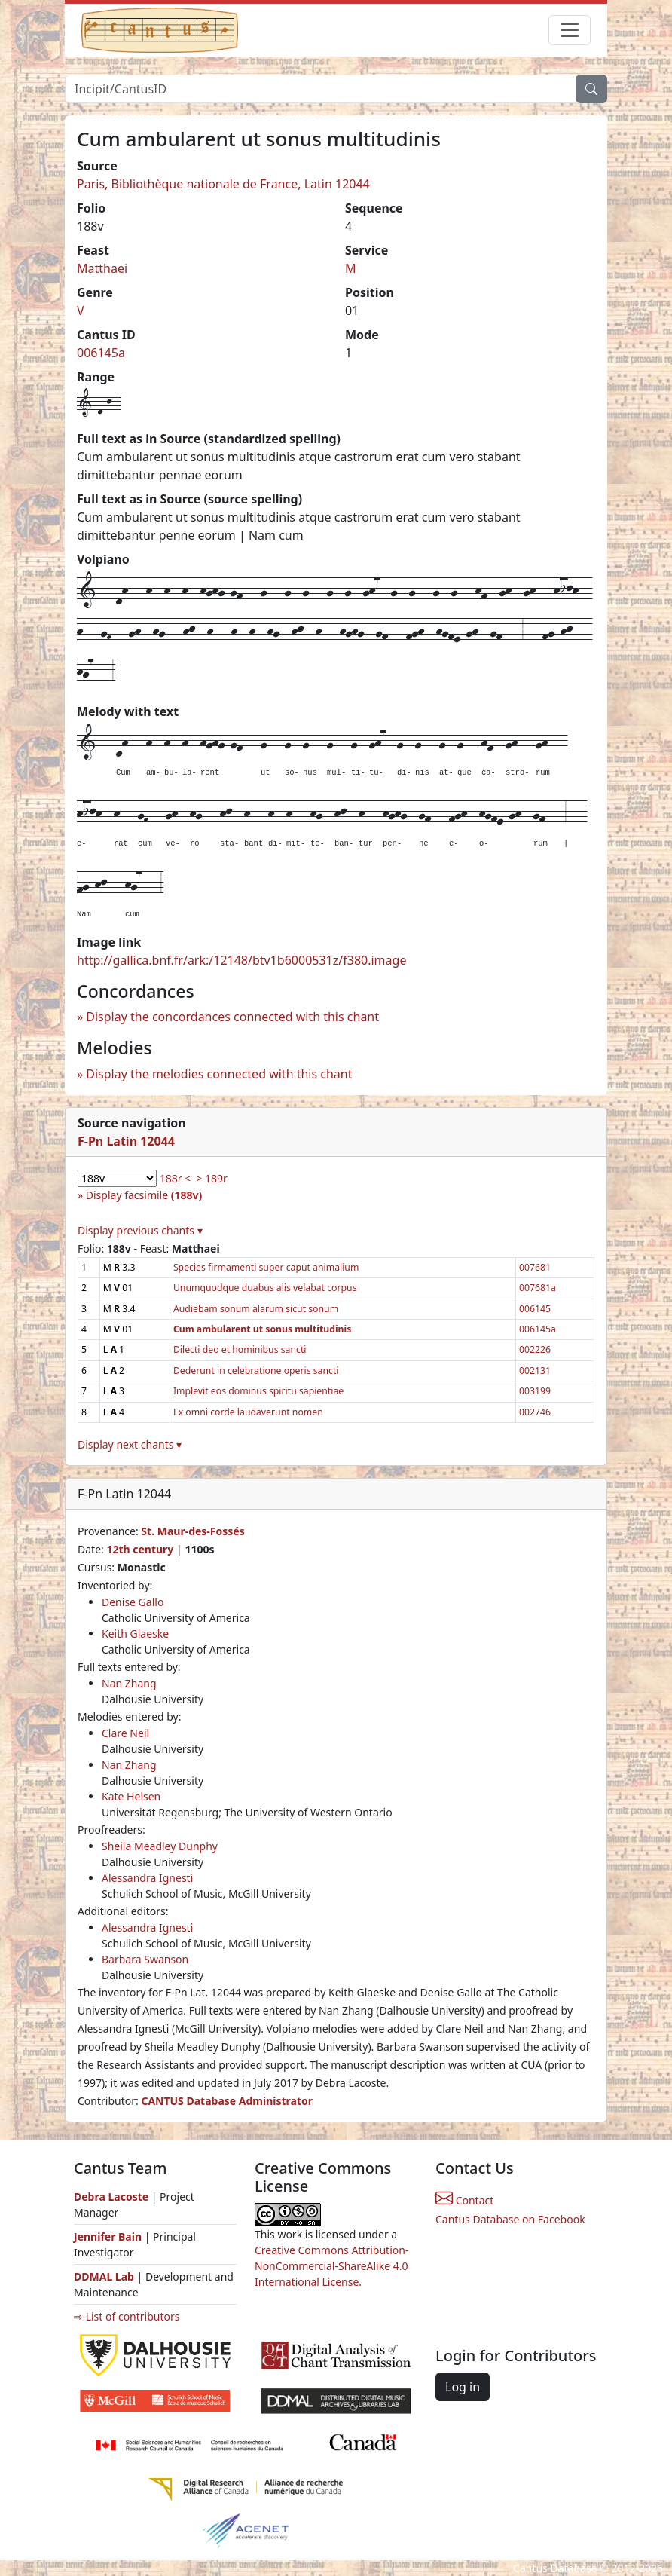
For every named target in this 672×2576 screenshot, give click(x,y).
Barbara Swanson (145, 1959)
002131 (535, 1370)
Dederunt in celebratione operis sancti (256, 1370)
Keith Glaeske (135, 1633)
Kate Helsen (131, 1796)
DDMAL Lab (104, 2276)
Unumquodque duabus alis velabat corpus (265, 1287)
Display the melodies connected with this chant (219, 1074)
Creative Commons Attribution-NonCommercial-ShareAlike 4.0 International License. (331, 2266)
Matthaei (102, 268)
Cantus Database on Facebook (510, 2219)
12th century (139, 1549)
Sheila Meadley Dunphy (160, 1846)
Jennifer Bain (109, 2236)
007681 (535, 1267)
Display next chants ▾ (130, 1444)
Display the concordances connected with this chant (232, 1016)
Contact (464, 2200)
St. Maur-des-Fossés (192, 1531)
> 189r (211, 1178)
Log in (462, 2387)
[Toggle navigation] (569, 30)
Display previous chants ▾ (140, 1230)
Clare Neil (125, 1733)
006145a (101, 352)
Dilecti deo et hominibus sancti (240, 1349)
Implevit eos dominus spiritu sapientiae (258, 1390)
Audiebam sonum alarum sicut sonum (255, 1308)
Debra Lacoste (111, 2196)
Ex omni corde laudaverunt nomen (248, 1412)
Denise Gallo (132, 1602)
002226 (535, 1349)
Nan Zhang (129, 1683)
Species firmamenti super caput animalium (266, 1267)
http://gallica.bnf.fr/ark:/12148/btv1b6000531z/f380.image (241, 960)
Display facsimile (144, 1195)
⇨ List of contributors (126, 2316)
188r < (175, 1178)
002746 (535, 1412)
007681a (537, 1287)
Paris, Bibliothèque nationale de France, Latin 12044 (223, 184)
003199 (535, 1390)
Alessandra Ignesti (147, 1878)
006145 (535, 1308)
